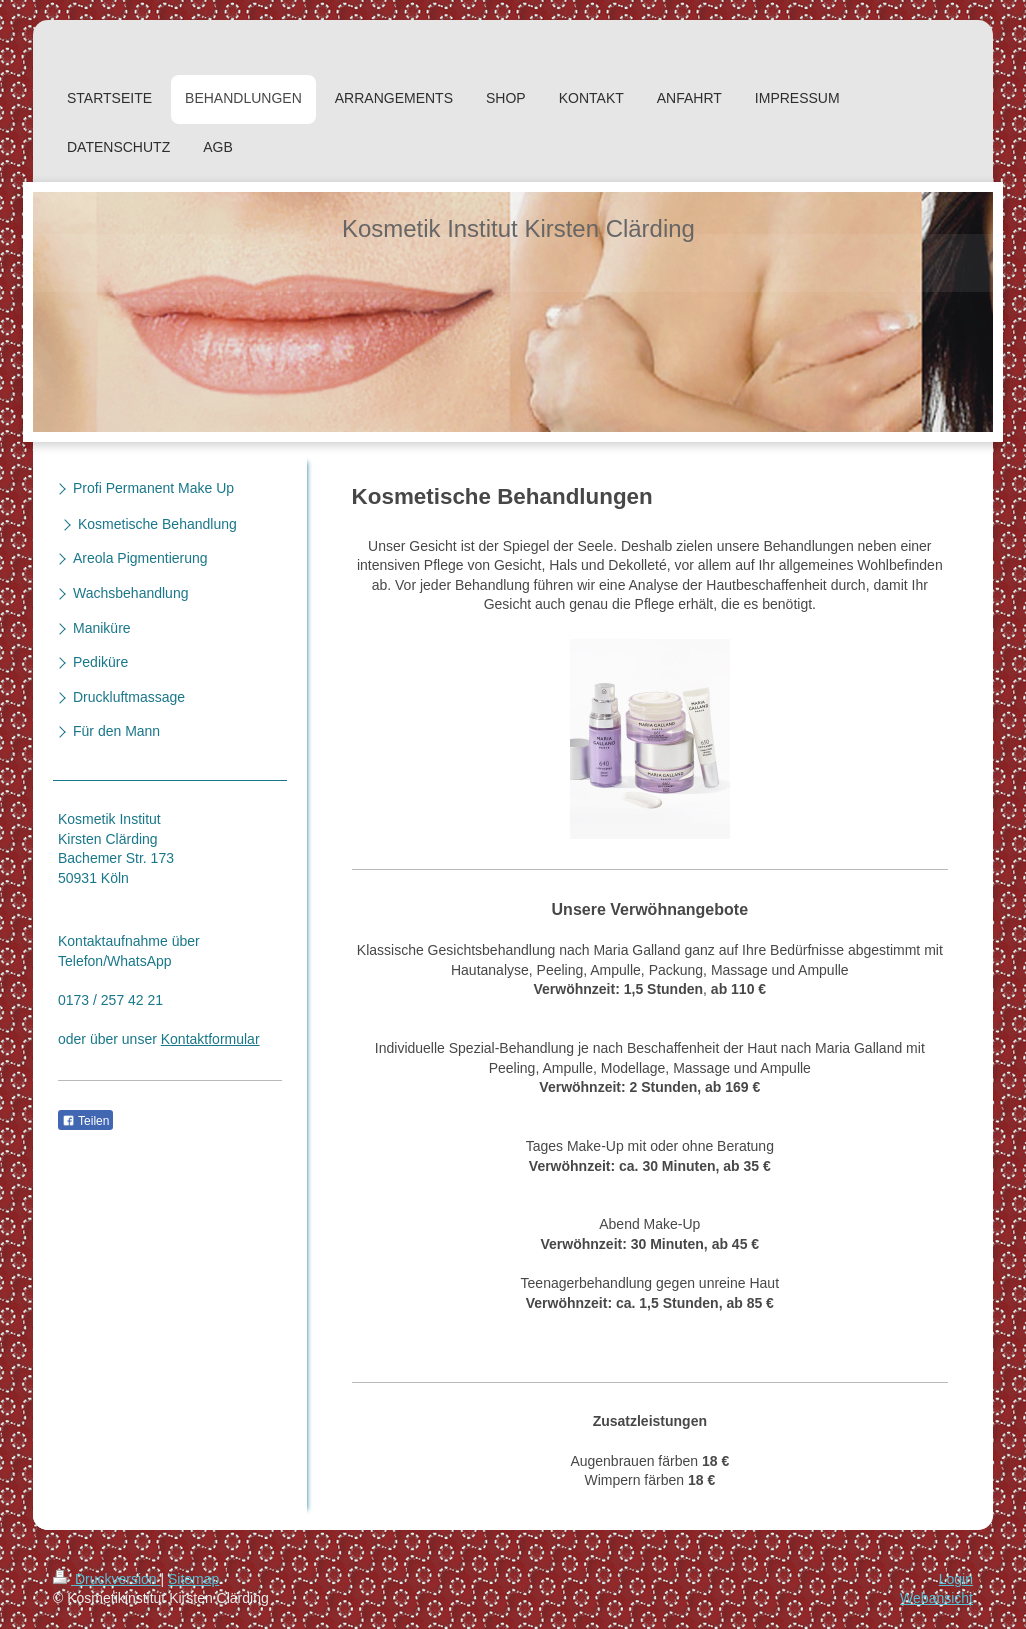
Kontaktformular (210, 1039)
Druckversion (106, 1579)
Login (956, 1579)
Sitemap (193, 1579)
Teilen (85, 1121)
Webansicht (936, 1598)
